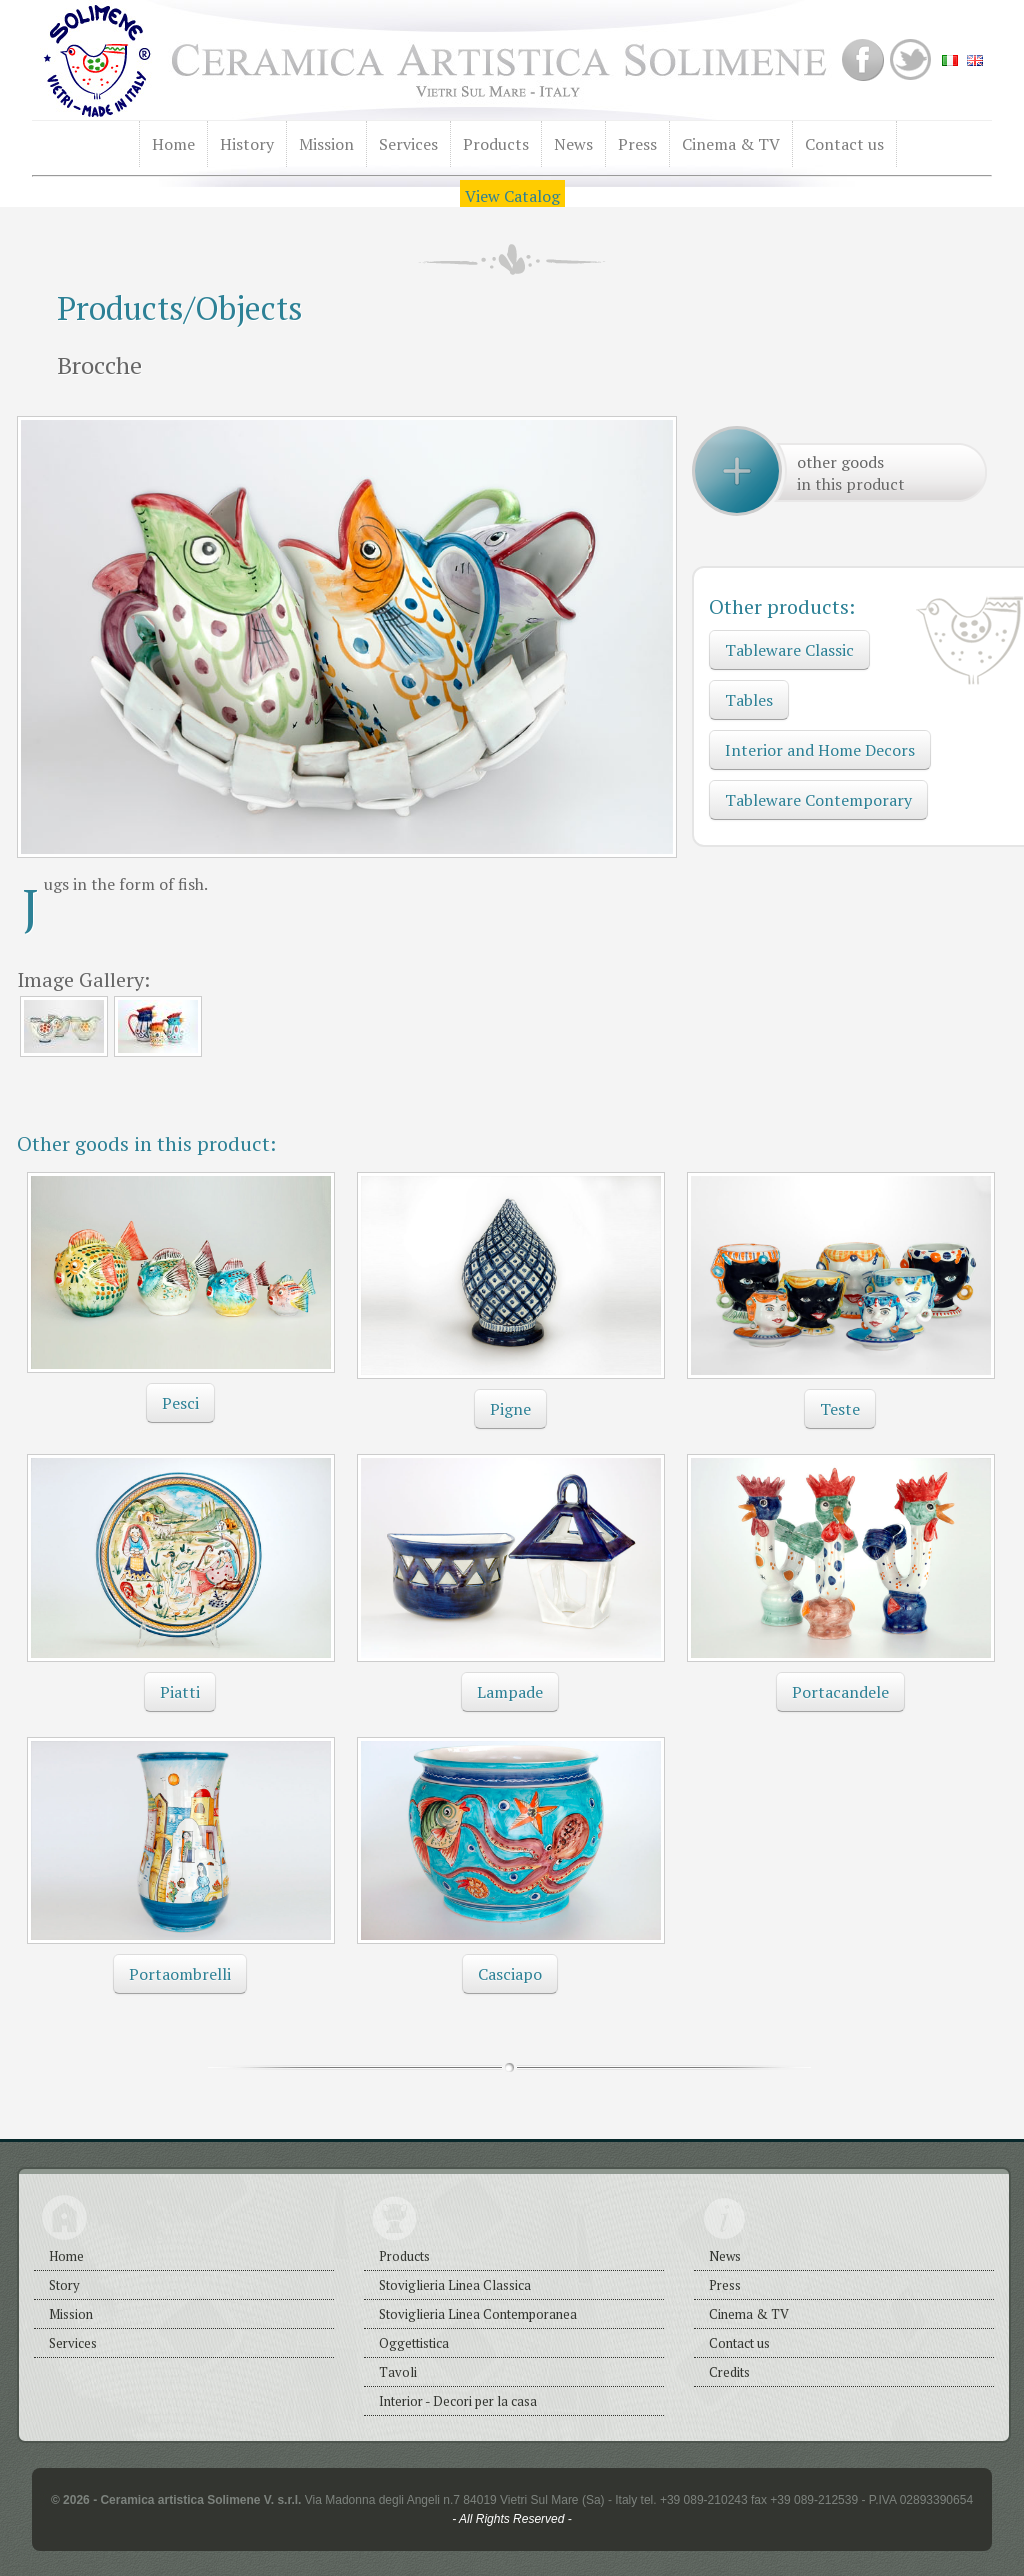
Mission (326, 144)
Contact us (844, 144)
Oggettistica (414, 2343)
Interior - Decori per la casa (458, 2401)
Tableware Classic (789, 650)
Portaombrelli (180, 1974)
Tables (749, 700)
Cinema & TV (731, 144)
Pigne (510, 1409)
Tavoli (398, 2372)
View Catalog (512, 196)
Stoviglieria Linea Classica (455, 2285)
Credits (729, 2372)
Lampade (510, 1692)
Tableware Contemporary (818, 800)
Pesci (180, 1403)
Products (496, 144)
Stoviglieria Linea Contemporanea (478, 2314)
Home (173, 144)
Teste (840, 1409)
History (247, 144)
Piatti (180, 1692)
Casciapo (510, 1974)
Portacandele (840, 1692)
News (573, 144)
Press (637, 144)
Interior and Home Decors (820, 750)
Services (408, 144)
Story (64, 2285)
